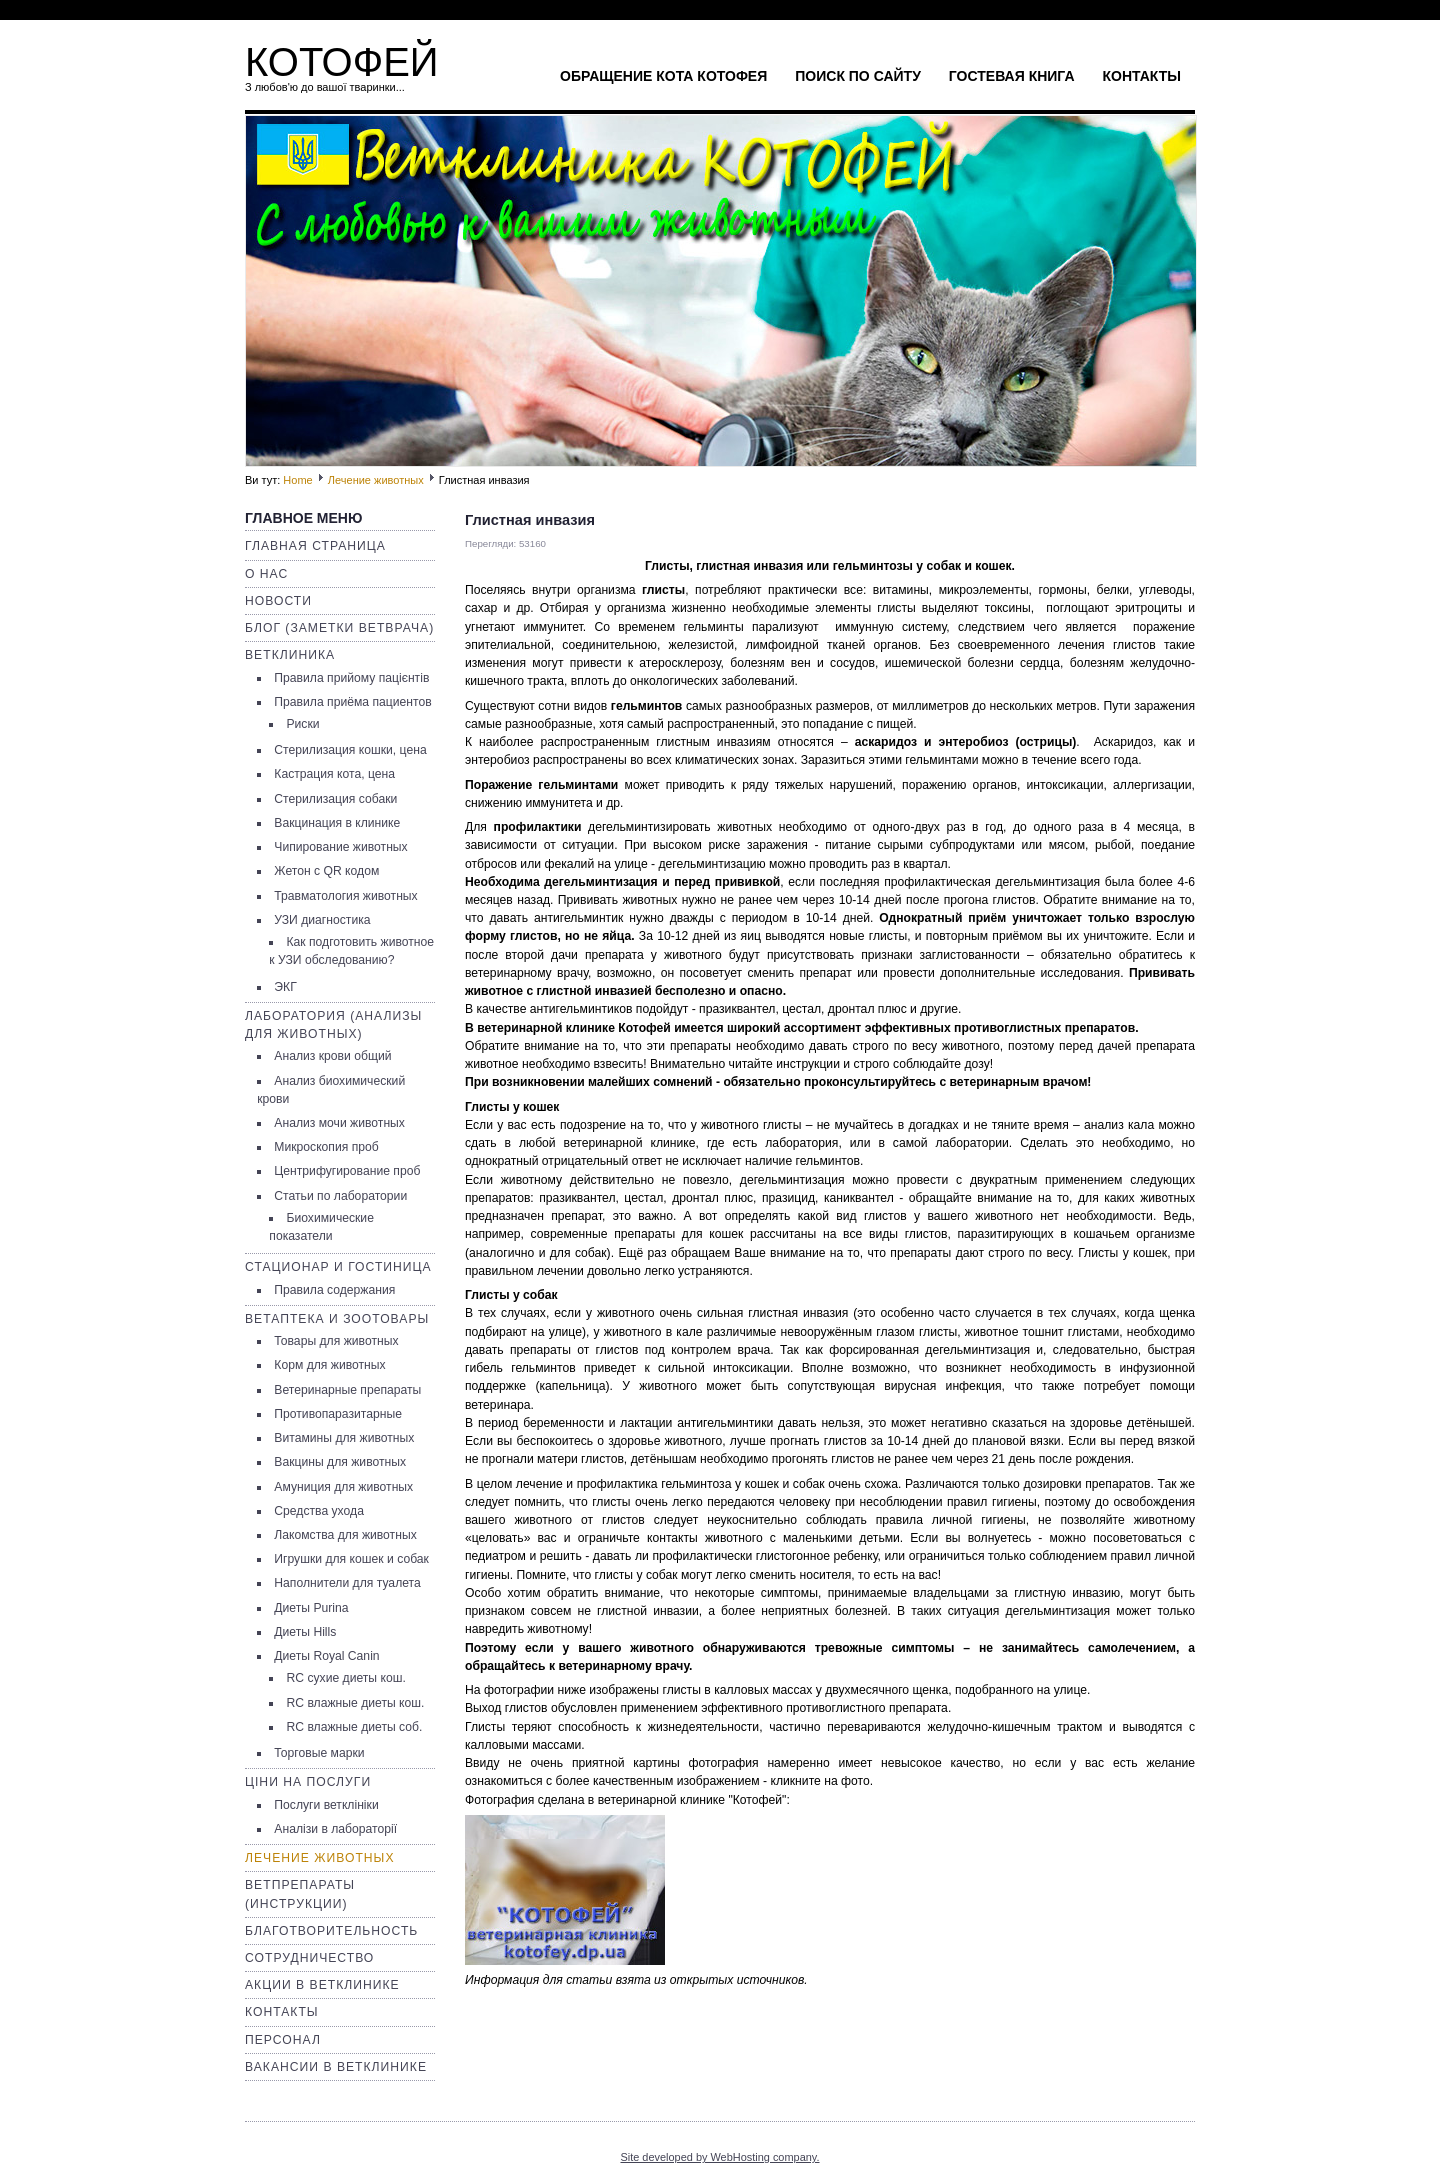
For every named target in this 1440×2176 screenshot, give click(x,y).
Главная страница (315, 546)
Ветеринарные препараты (347, 1390)
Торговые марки (319, 1753)
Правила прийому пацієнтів (351, 678)
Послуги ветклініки (326, 1805)
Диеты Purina (311, 1608)
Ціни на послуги (308, 1782)
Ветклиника (290, 655)
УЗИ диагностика (322, 920)
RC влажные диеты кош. (355, 1703)
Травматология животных (345, 896)
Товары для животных (336, 1341)
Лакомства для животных (345, 1535)
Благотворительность (331, 1931)
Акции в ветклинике (322, 1985)
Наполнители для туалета (347, 1583)
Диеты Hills (305, 1632)
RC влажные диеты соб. (354, 1727)
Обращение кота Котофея (663, 76)
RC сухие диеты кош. (345, 1678)
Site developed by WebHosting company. (719, 2157)
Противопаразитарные (338, 1414)
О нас (266, 574)
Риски (302, 724)
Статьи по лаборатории (340, 1196)
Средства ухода (319, 1511)
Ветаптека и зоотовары (337, 1319)
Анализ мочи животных (339, 1123)
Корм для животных (329, 1365)
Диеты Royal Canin (326, 1656)
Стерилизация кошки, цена (350, 750)
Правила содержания (334, 1290)
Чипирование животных (340, 847)
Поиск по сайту (858, 76)
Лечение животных (376, 480)
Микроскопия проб (326, 1147)
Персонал (283, 2040)
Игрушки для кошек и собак (351, 1559)
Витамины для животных (344, 1438)
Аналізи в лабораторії (335, 1829)
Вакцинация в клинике (337, 823)
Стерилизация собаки (335, 799)
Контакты (1142, 76)
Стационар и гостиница (338, 1267)
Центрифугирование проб (347, 1171)
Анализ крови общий (332, 1056)
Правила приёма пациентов (352, 702)
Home (297, 480)
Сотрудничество (309, 1958)
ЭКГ (285, 987)
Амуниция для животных (343, 1487)
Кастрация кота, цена (334, 774)
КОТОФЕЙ (342, 62)
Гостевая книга (1012, 76)
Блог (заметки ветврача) (339, 628)
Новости (278, 601)
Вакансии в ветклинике (336, 2067)
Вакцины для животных (340, 1462)
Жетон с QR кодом (326, 871)
